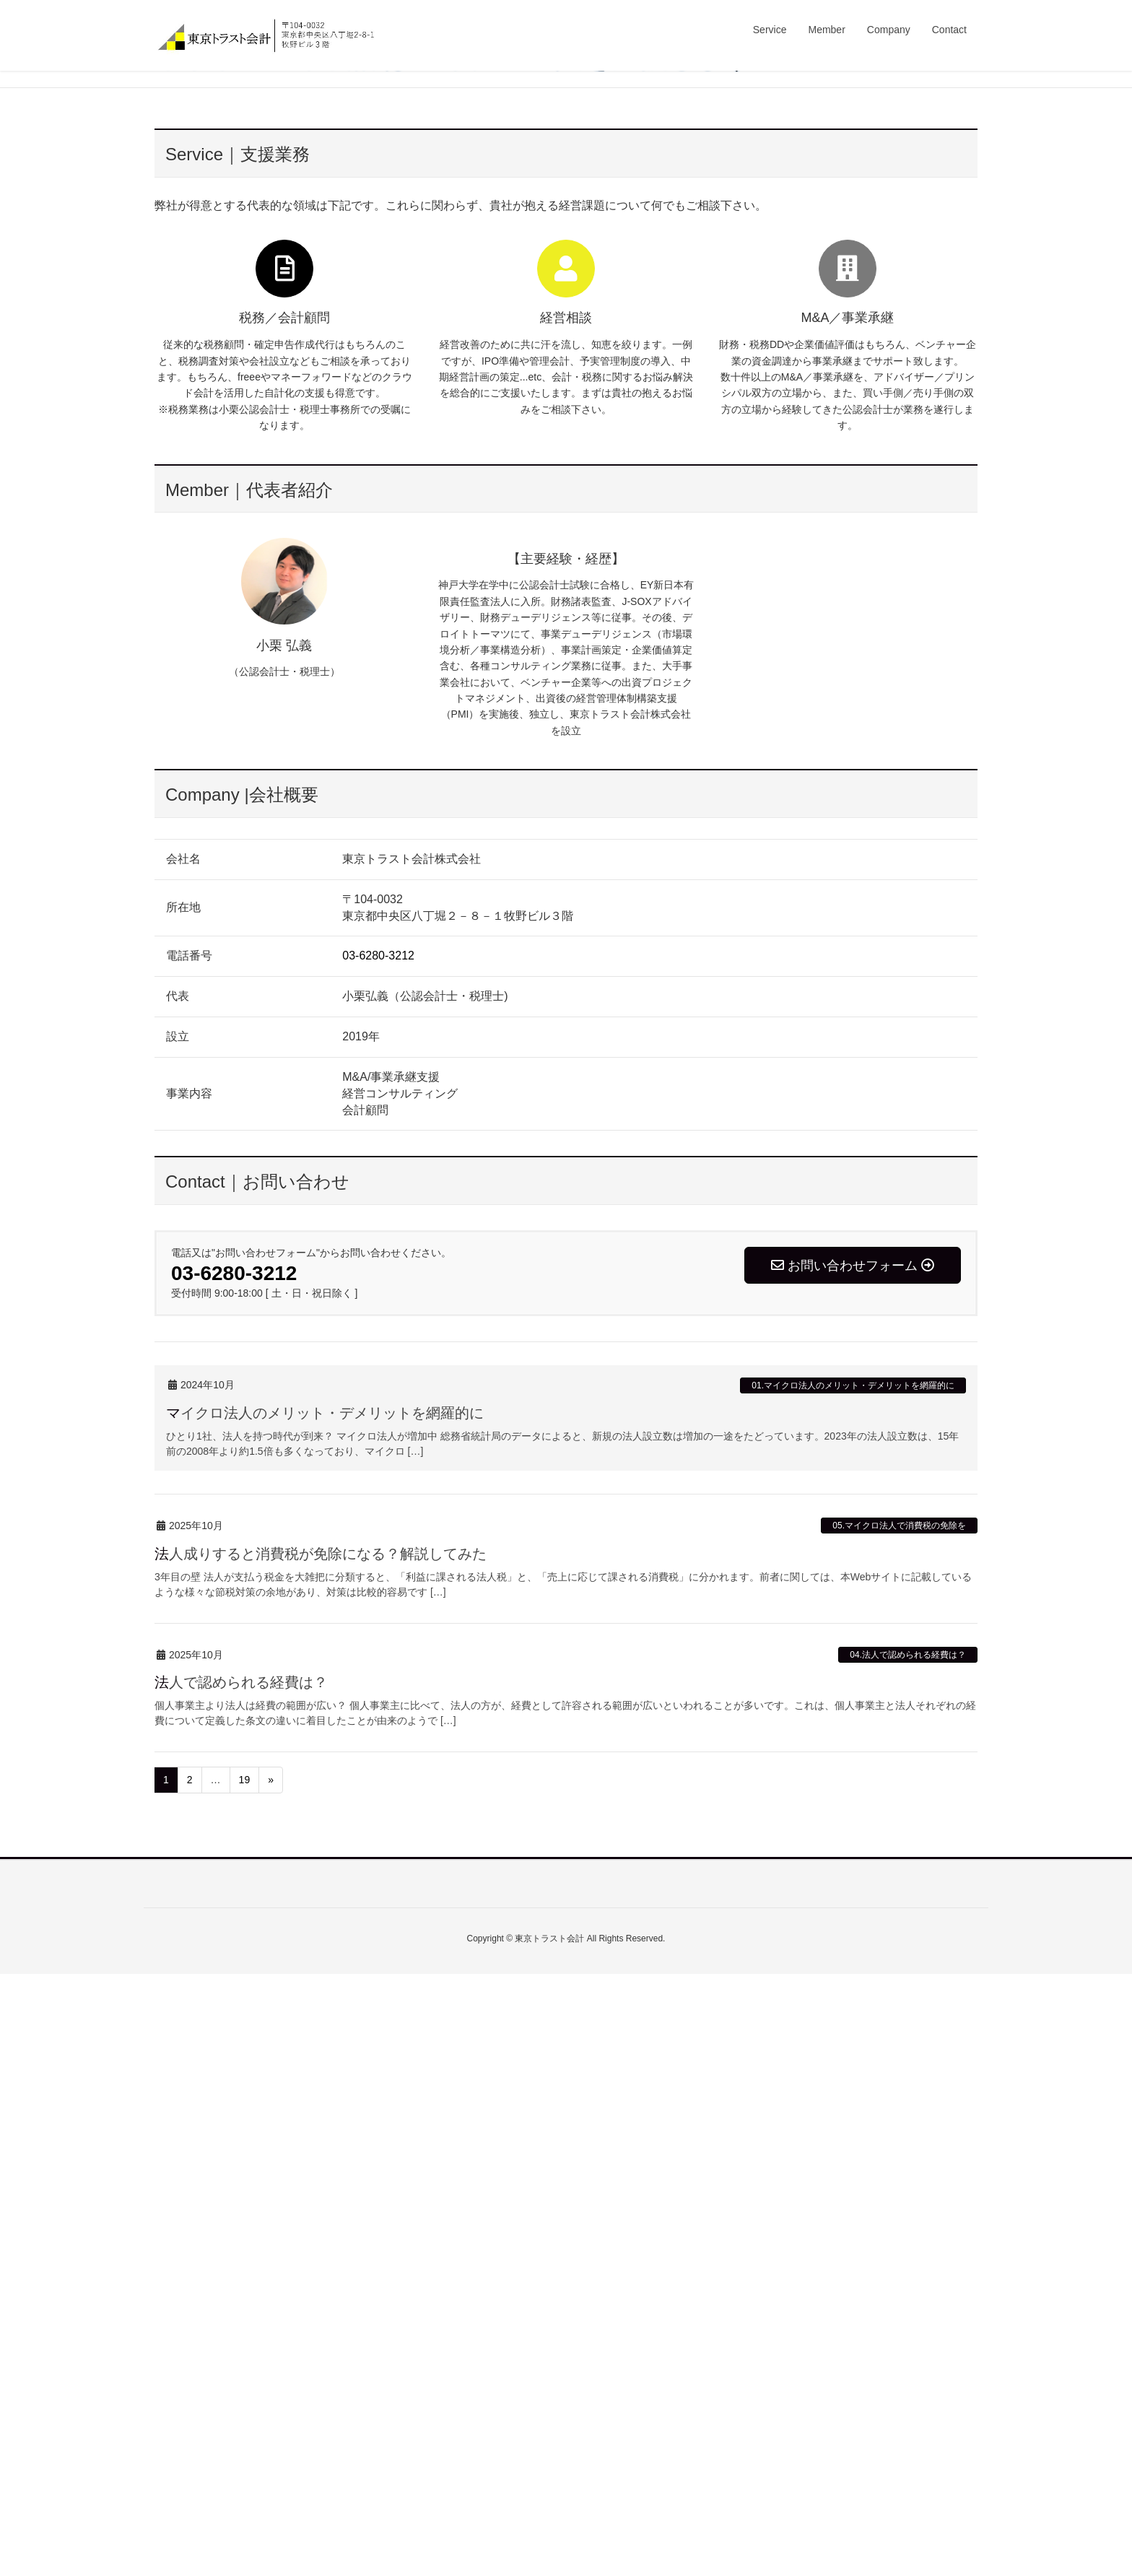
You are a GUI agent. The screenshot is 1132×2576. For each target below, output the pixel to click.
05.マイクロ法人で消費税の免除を (899, 2128)
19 (245, 2382)
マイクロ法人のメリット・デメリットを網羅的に (325, 2015)
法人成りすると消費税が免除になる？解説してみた (320, 2155)
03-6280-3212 (378, 1558)
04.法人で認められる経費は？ (908, 2257)
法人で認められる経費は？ (241, 2284)
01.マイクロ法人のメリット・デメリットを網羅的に (853, 1987)
